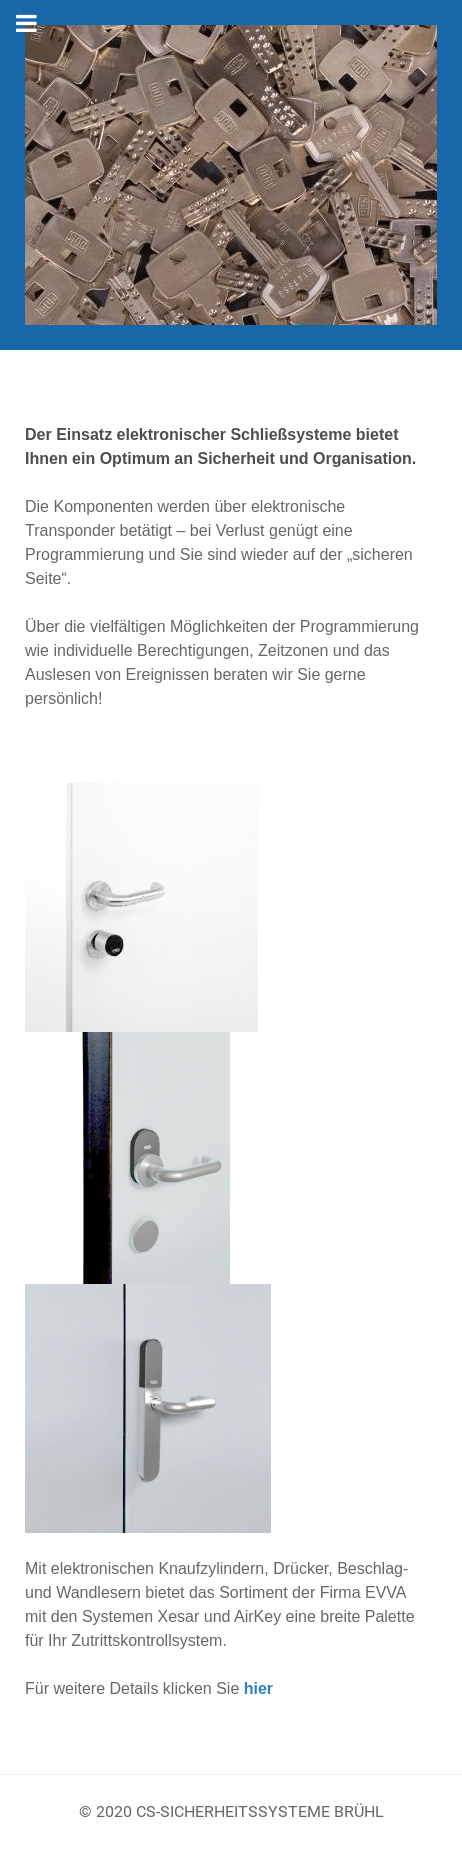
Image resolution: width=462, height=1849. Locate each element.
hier (258, 1688)
